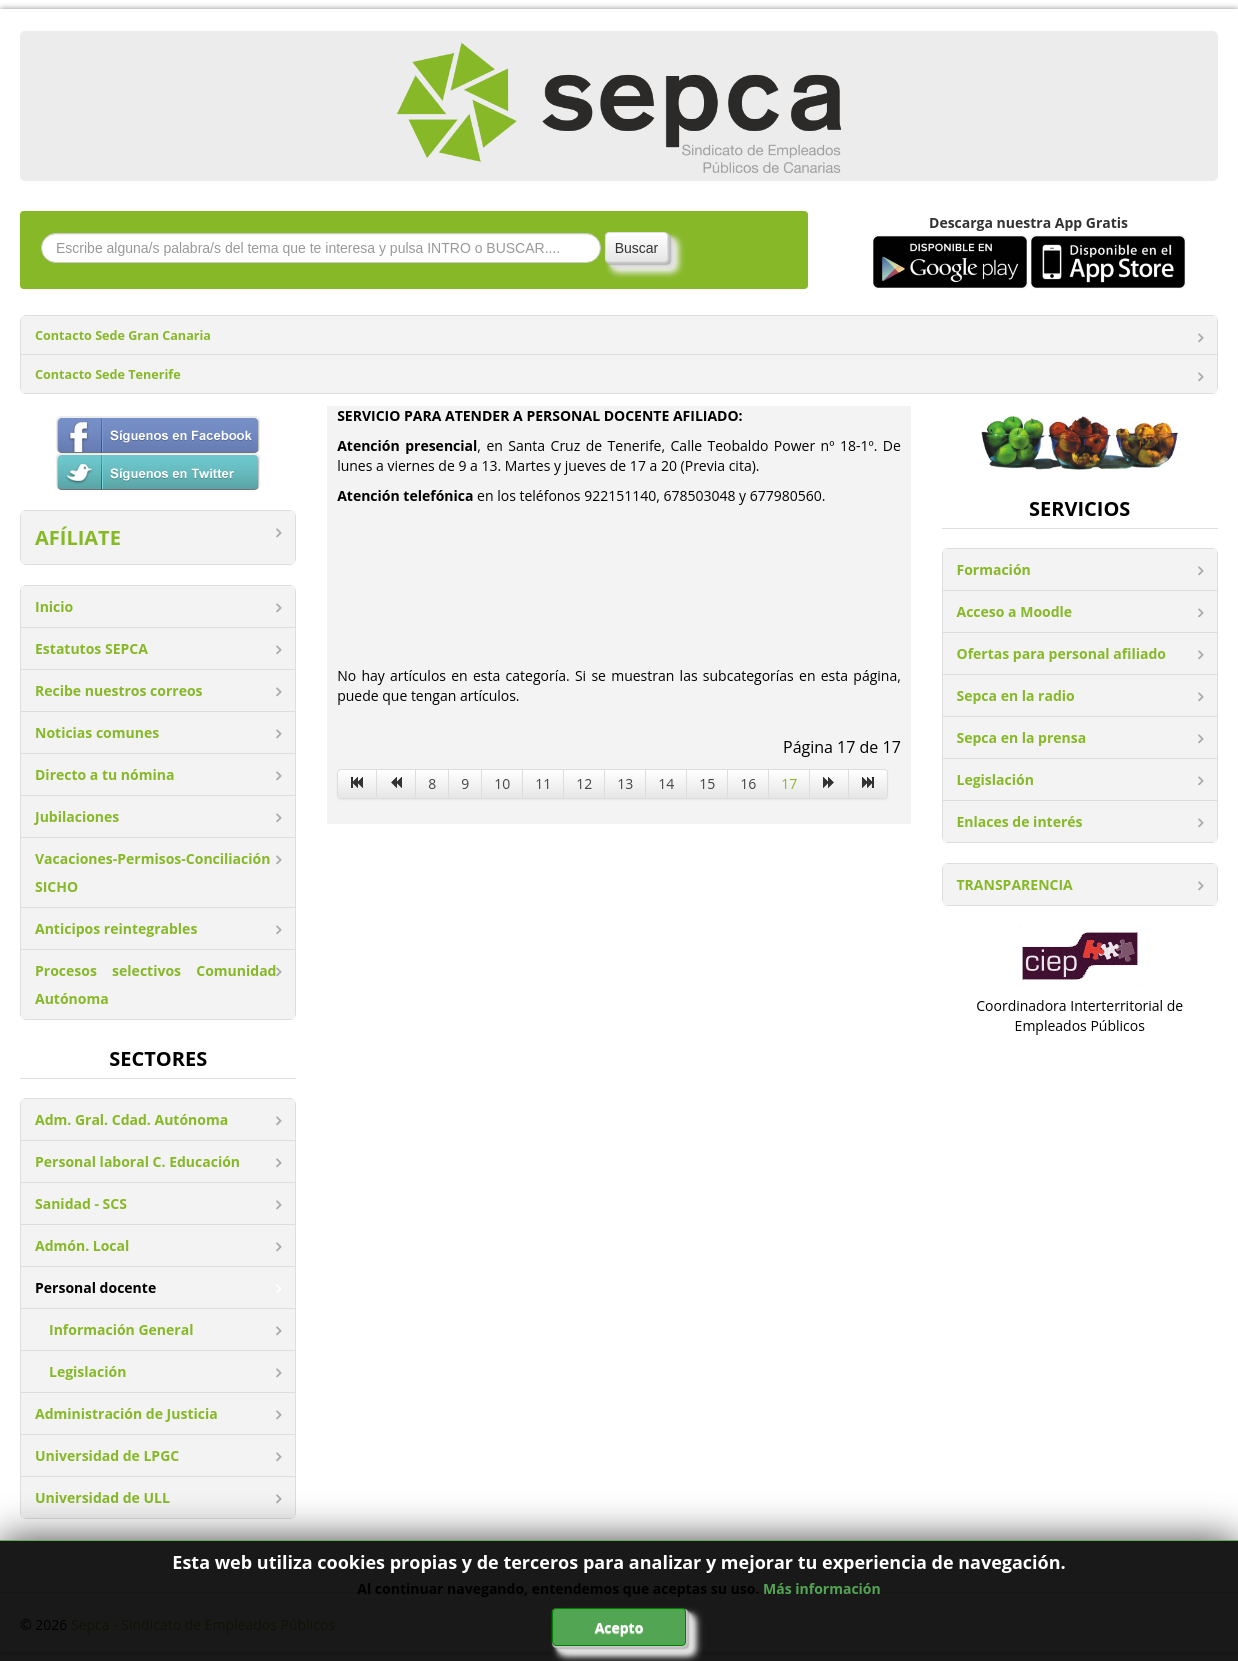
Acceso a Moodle (1015, 611)
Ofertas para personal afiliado (1061, 653)
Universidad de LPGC (107, 1455)
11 (543, 783)
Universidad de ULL (102, 1497)
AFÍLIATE (78, 537)
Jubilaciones (77, 816)
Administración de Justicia (126, 1413)
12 (584, 783)
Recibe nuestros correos (119, 690)
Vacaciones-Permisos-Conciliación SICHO (152, 872)
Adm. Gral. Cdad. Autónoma (131, 1119)
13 (625, 783)
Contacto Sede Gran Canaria (123, 335)
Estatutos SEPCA (91, 648)
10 (502, 783)
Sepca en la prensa (1022, 737)
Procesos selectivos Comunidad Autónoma (155, 984)
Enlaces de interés (1020, 821)
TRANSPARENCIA (1015, 884)
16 (748, 783)
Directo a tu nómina (104, 774)
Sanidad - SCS (81, 1203)
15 (707, 783)
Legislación (87, 1371)
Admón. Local (82, 1245)
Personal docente (95, 1287)
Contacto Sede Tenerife (108, 374)
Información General (121, 1329)
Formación (994, 569)
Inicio (54, 606)
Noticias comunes (97, 732)
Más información (822, 1588)
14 (666, 783)
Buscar (637, 248)
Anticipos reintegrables (116, 928)
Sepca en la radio (1016, 695)
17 (789, 783)
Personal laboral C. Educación (137, 1161)
